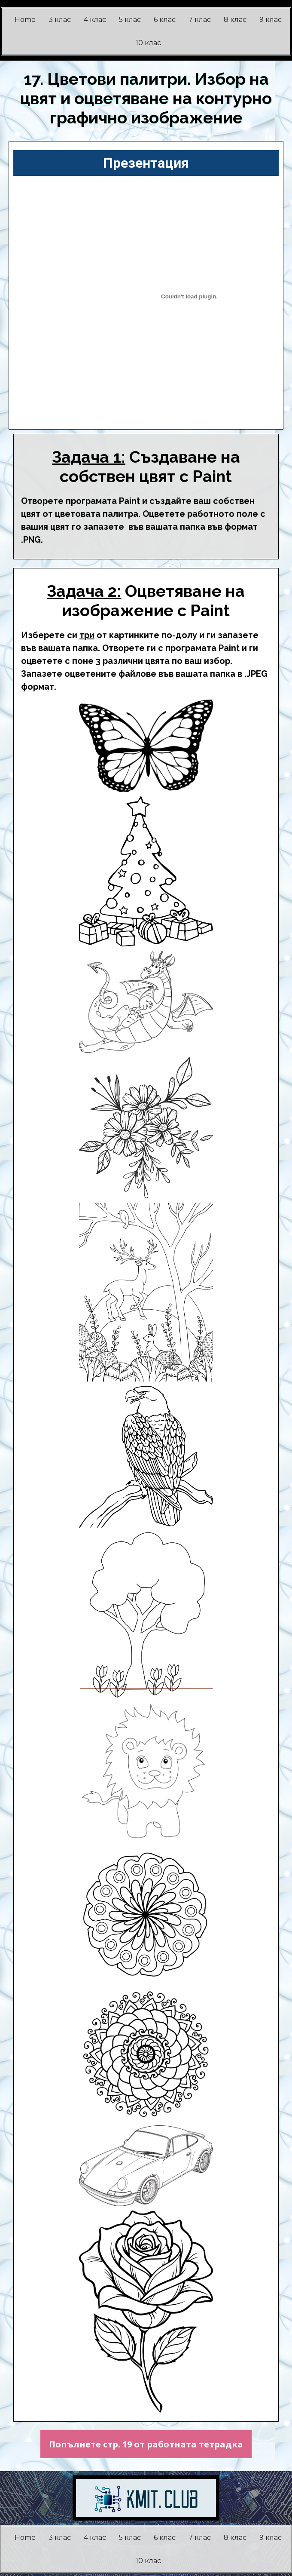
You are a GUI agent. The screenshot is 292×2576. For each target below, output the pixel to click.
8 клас (235, 19)
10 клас (148, 43)
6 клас (165, 19)
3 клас (60, 19)
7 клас (200, 19)
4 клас (95, 19)
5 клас (130, 19)
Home (25, 19)
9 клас (270, 19)
